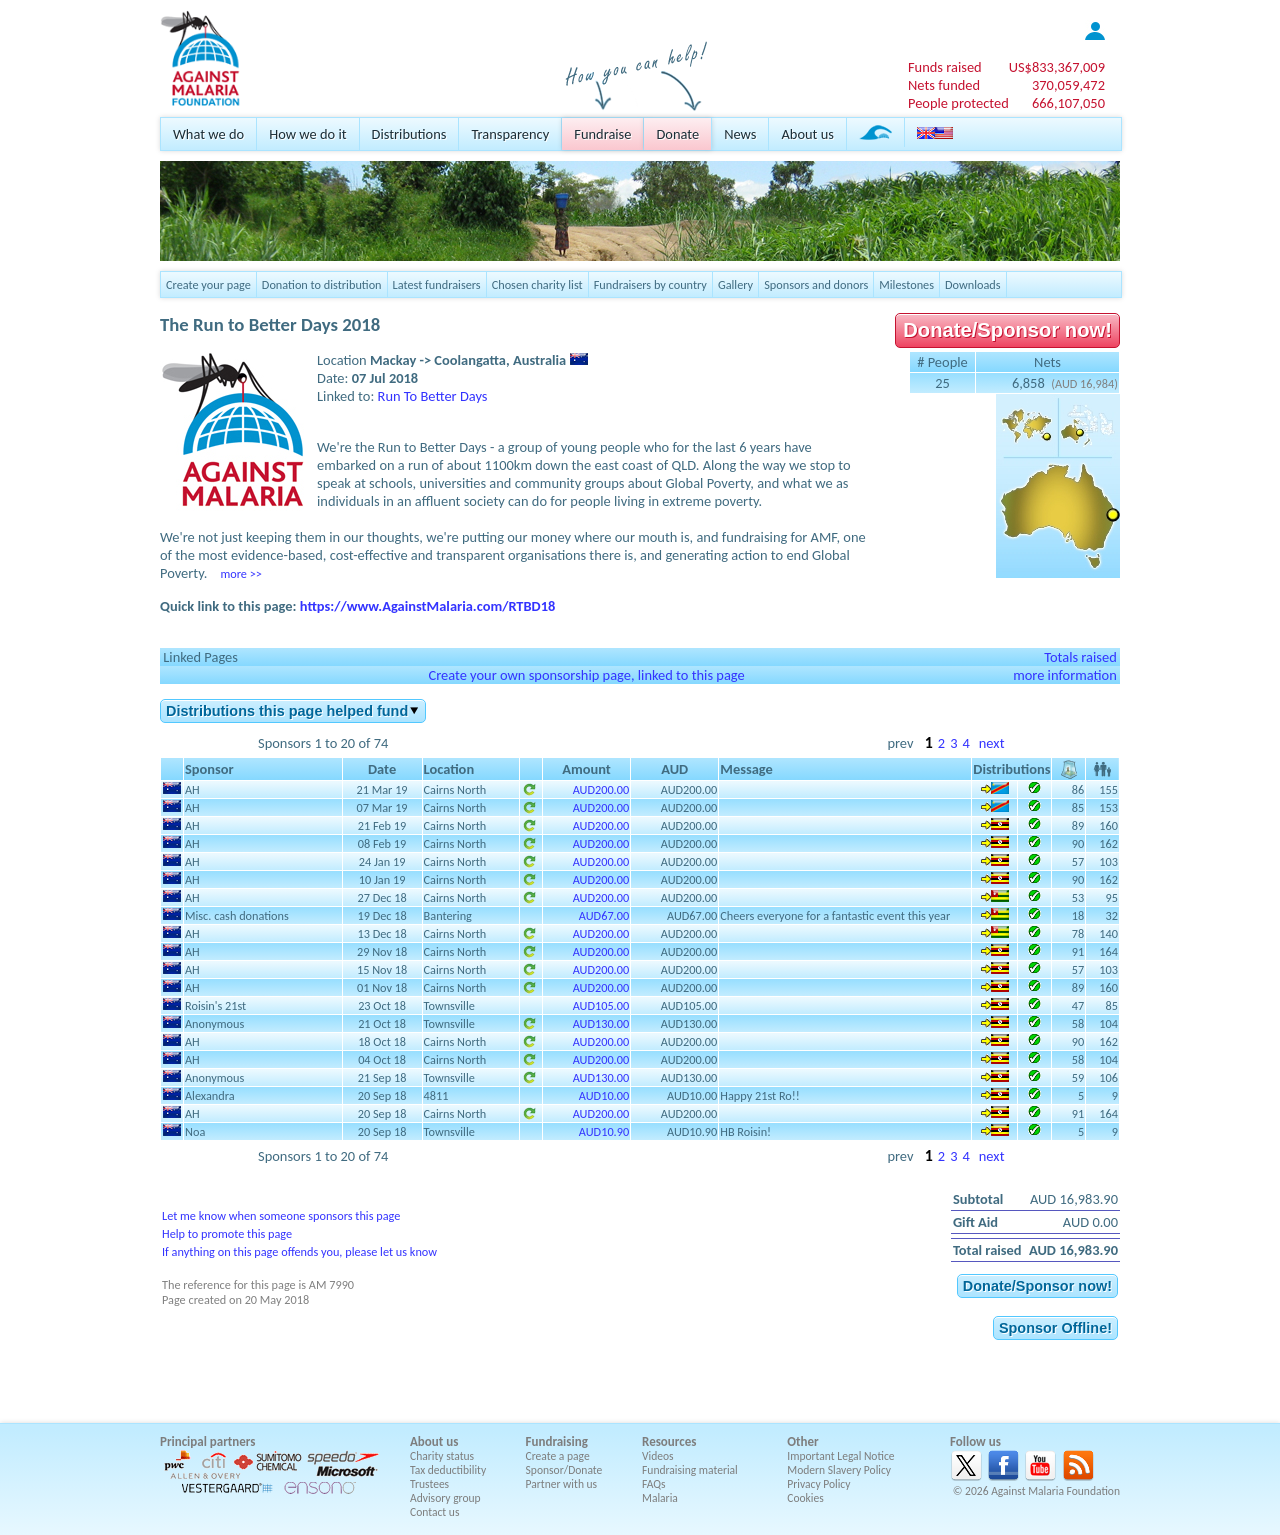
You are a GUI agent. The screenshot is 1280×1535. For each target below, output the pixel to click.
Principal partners (207, 1441)
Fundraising (557, 1441)
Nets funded (944, 85)
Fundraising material (690, 1470)
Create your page (208, 284)
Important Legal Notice (840, 1456)
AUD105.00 (601, 1005)
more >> (240, 573)
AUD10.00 (604, 1095)
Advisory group (445, 1498)
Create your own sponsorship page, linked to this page (586, 675)
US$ (1057, 67)
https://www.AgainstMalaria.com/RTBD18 (428, 606)
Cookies (805, 1498)
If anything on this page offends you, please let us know (299, 1251)
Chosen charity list (537, 284)
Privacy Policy (818, 1484)
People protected (958, 103)
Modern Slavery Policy (839, 1470)
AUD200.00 (601, 789)
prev (900, 743)
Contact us (434, 1512)
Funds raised (945, 67)
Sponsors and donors (816, 284)
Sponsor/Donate (564, 1470)
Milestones (906, 284)
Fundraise (602, 134)
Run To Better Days (433, 396)
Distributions (409, 134)
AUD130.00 (601, 1023)
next (992, 743)
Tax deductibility (448, 1470)
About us (807, 134)
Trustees (429, 1484)
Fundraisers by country (650, 284)
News (740, 134)
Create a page (558, 1456)
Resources (669, 1441)
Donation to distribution (322, 284)
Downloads (973, 284)
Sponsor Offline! (1055, 1328)
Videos (658, 1456)
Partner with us (562, 1484)
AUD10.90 (604, 1131)
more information (1065, 675)
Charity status (442, 1456)
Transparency (510, 134)
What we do (208, 134)
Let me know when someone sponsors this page (281, 1215)
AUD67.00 (604, 915)
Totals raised (1080, 657)
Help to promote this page (227, 1233)
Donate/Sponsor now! (1007, 330)
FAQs (654, 1484)
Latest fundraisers (437, 284)
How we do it (307, 134)
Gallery (735, 284)
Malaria (660, 1498)
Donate (677, 134)
